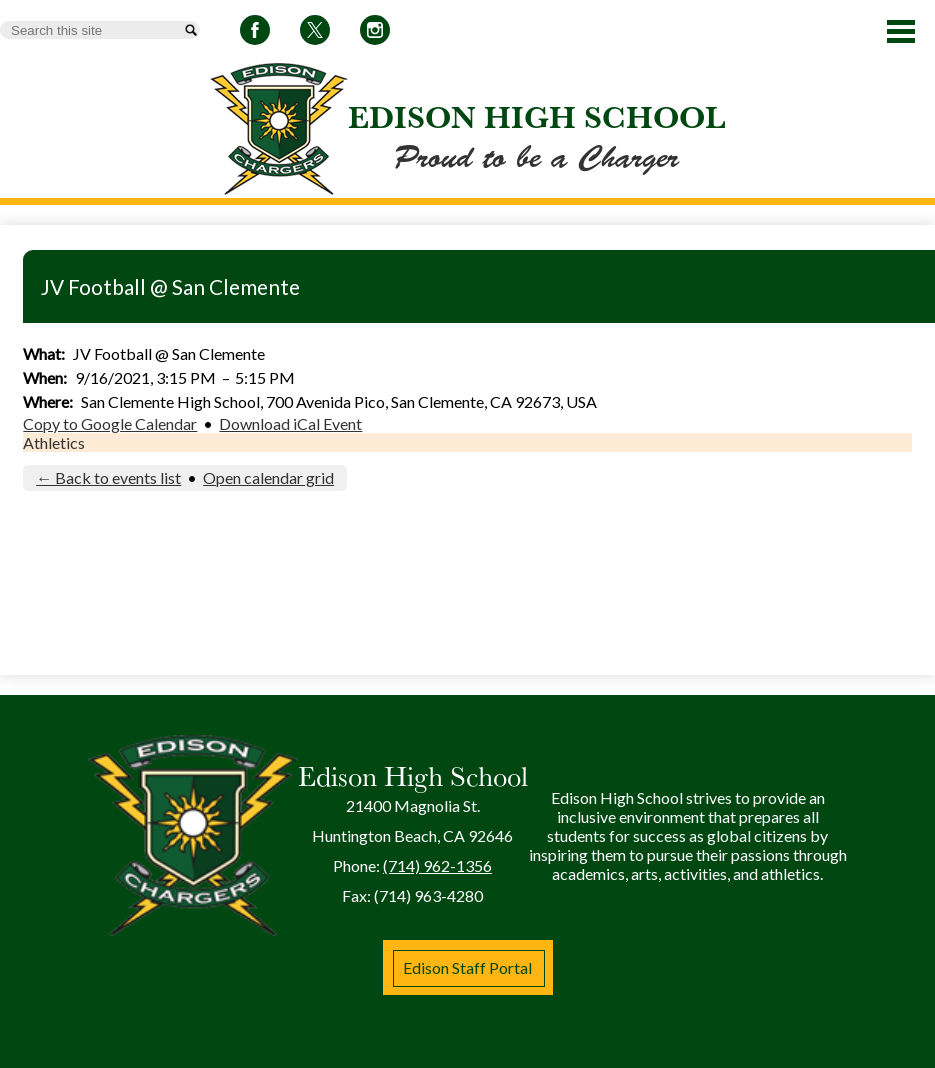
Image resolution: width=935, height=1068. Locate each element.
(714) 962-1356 (437, 865)
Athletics (54, 442)
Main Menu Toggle (901, 31)
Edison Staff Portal (467, 967)
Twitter (315, 33)
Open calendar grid (268, 477)
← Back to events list (108, 477)
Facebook (255, 33)
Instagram (375, 33)
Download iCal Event (290, 423)
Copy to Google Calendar (110, 423)
